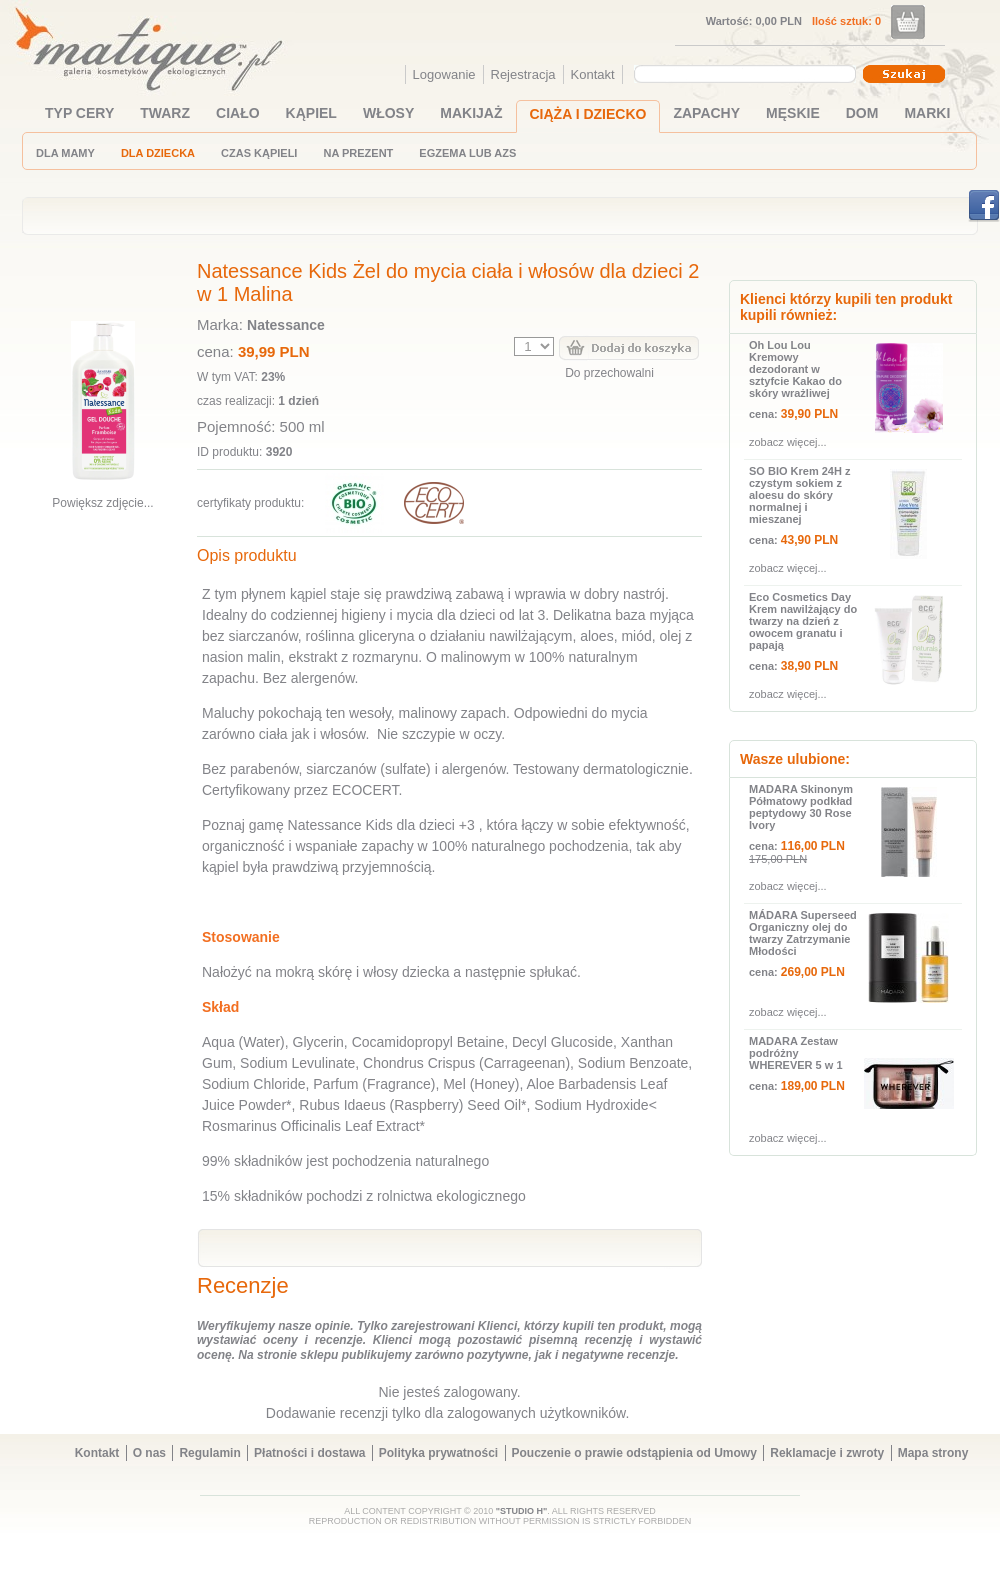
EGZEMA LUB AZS (467, 153)
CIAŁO (238, 113)
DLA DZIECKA (158, 153)
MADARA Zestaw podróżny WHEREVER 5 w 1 (796, 1053)
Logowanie (444, 74)
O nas (149, 1453)
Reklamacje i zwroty (827, 1453)
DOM (862, 113)
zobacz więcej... (788, 442)
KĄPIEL (311, 113)
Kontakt (593, 74)
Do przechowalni (609, 373)
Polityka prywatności (438, 1453)
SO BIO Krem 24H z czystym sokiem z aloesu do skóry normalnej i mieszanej (799, 495)
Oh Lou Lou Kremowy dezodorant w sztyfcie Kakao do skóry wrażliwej (795, 369)
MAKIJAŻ (471, 113)
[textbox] (740, 73)
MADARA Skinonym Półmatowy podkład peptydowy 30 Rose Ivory (801, 807)
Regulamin (209, 1453)
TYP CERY (79, 113)
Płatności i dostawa (309, 1453)
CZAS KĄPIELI (259, 153)
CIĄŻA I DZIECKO (588, 114)
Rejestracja (523, 74)
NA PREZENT (358, 153)
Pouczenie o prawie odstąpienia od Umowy (634, 1453)
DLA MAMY (65, 153)
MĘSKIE (793, 113)
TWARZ (165, 113)
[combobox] (747, 74)
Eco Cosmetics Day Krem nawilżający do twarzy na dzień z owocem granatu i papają (803, 621)
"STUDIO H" (522, 1511)
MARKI (927, 113)
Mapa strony (933, 1453)
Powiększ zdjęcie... (102, 503)
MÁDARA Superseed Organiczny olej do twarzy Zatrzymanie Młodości (803, 933)
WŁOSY (388, 113)
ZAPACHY (706, 113)
